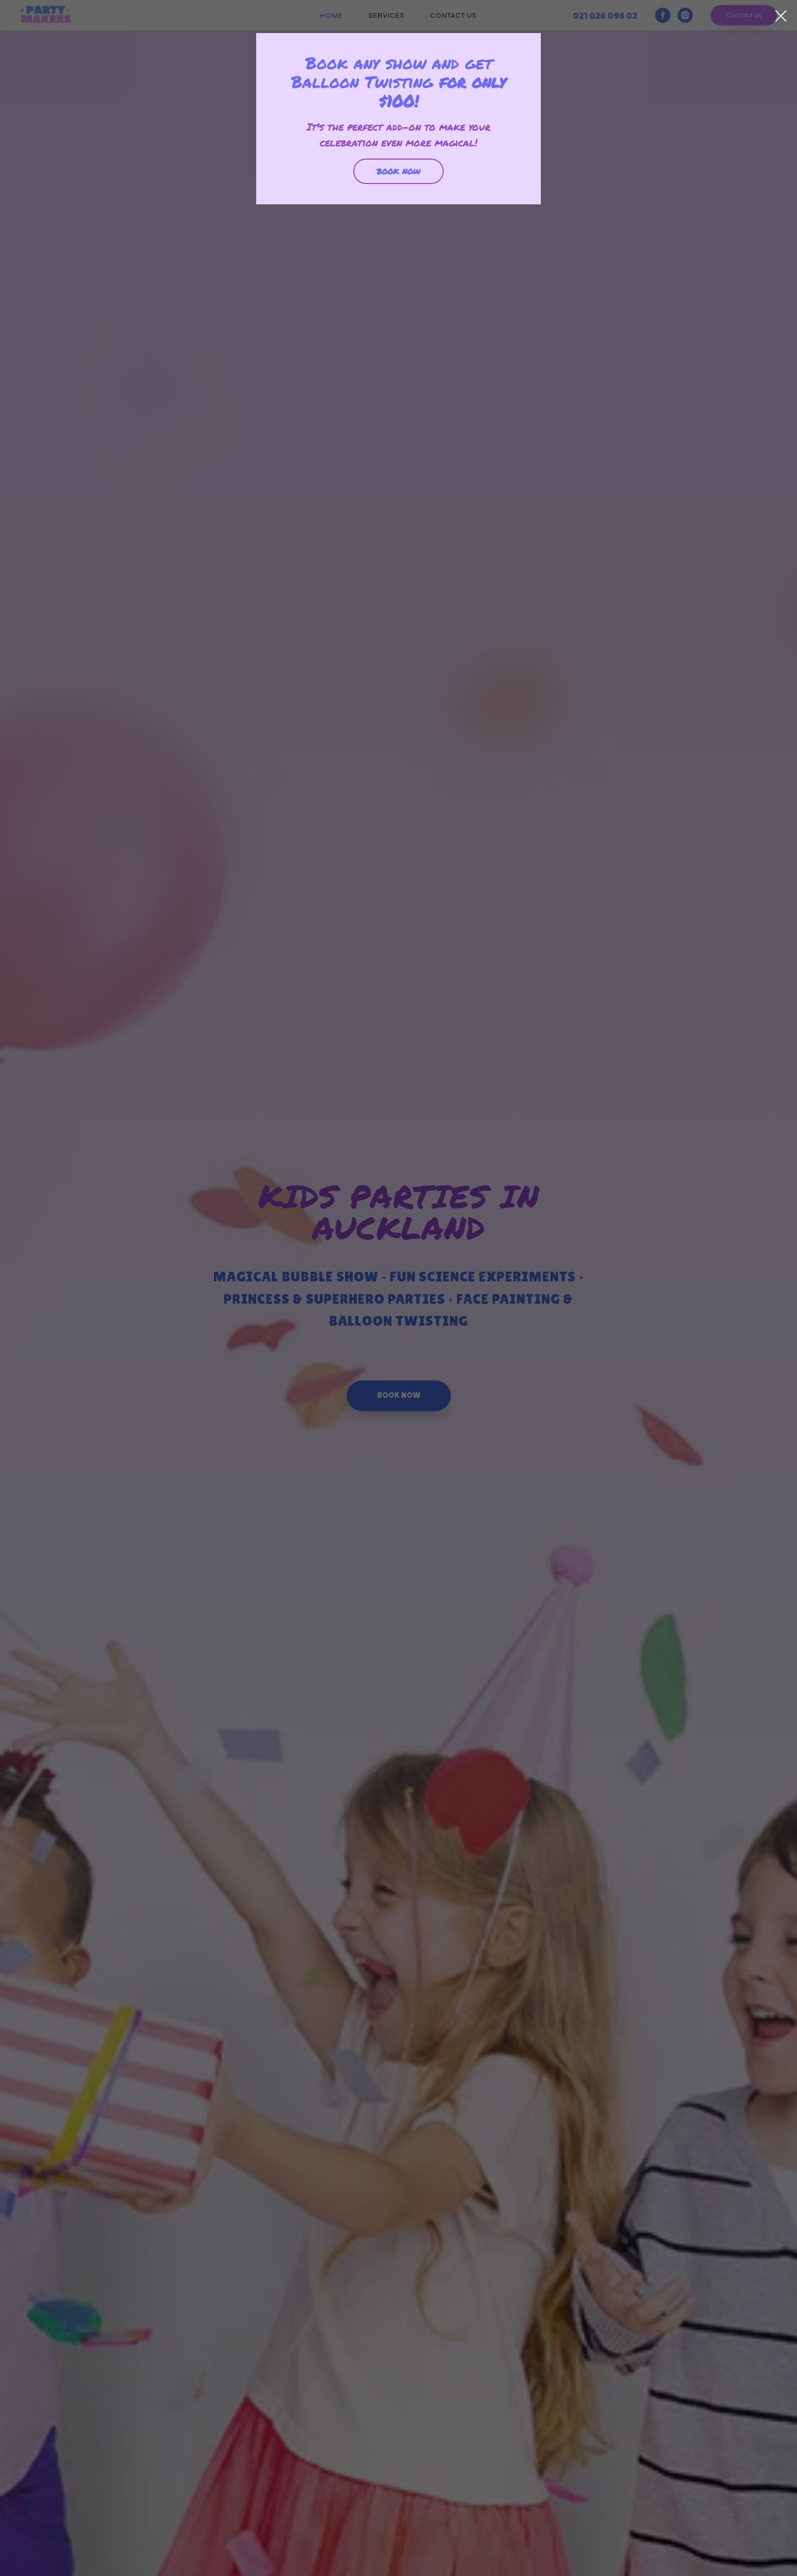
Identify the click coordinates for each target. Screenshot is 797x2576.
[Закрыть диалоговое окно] (781, 16)
